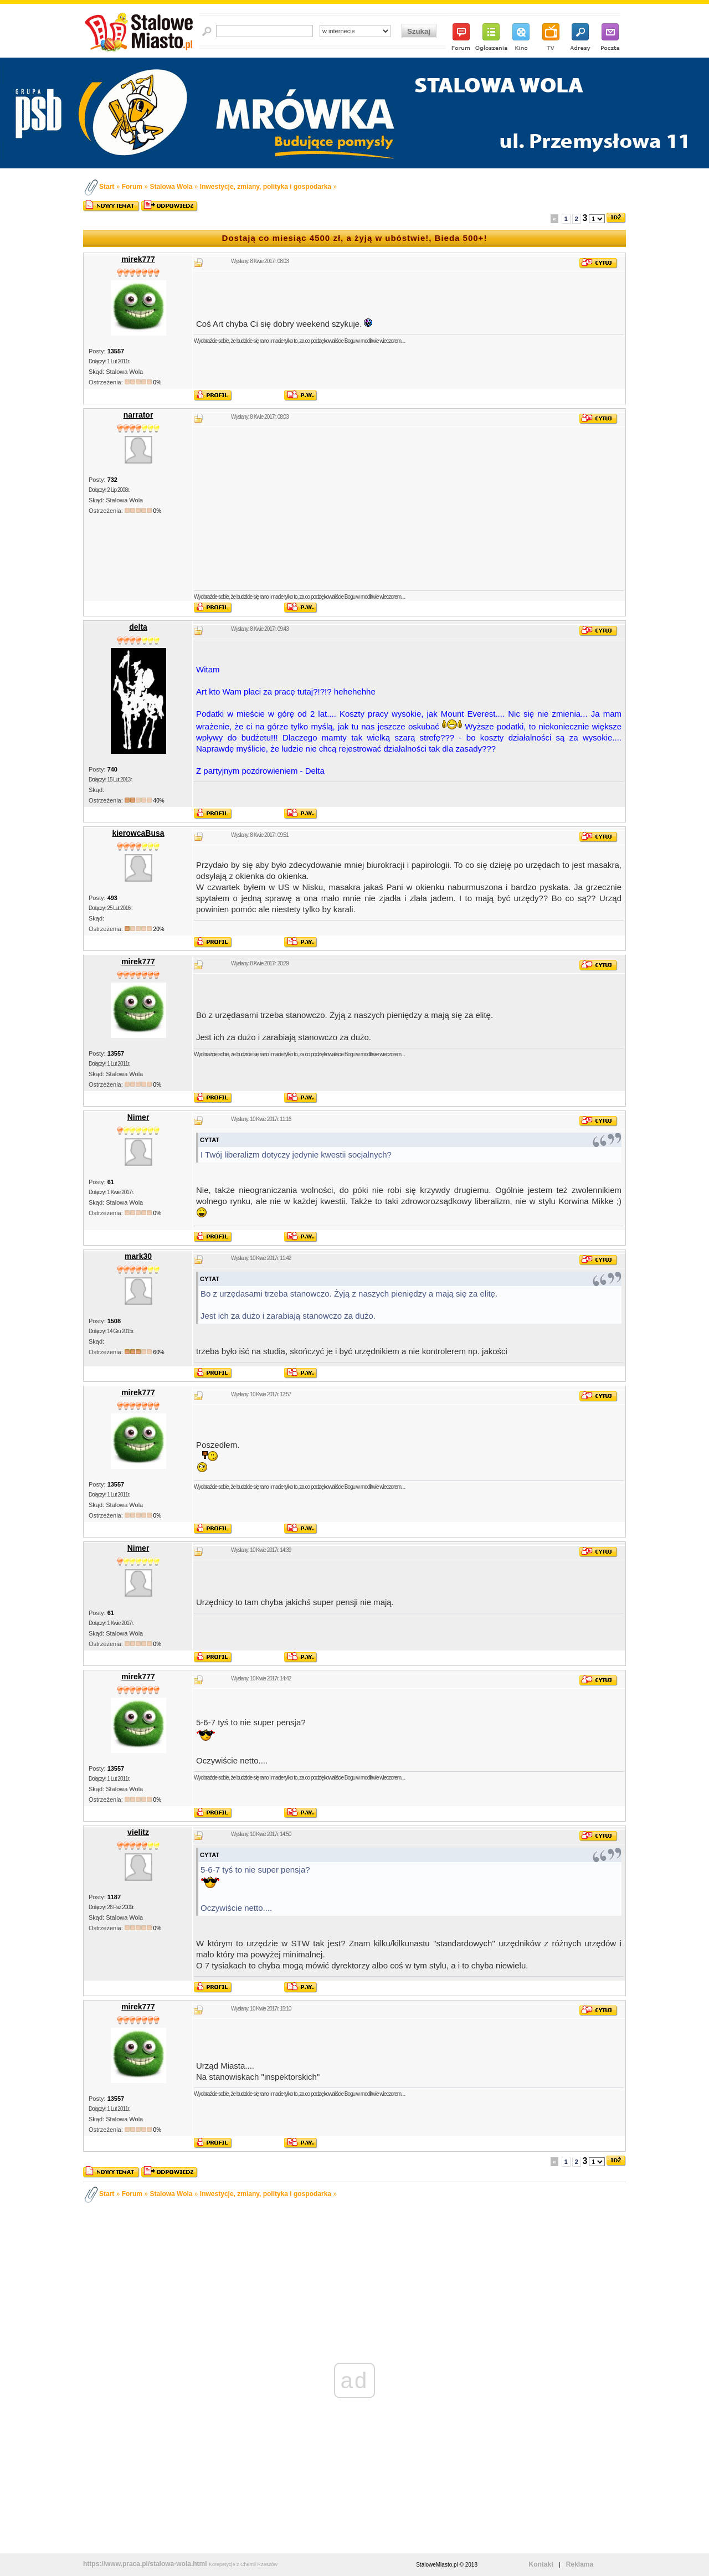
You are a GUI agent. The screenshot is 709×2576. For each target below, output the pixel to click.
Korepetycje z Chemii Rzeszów (243, 2564)
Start (106, 187)
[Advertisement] (408, 507)
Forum (132, 187)
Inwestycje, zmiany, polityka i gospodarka (265, 187)
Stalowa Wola (171, 187)
